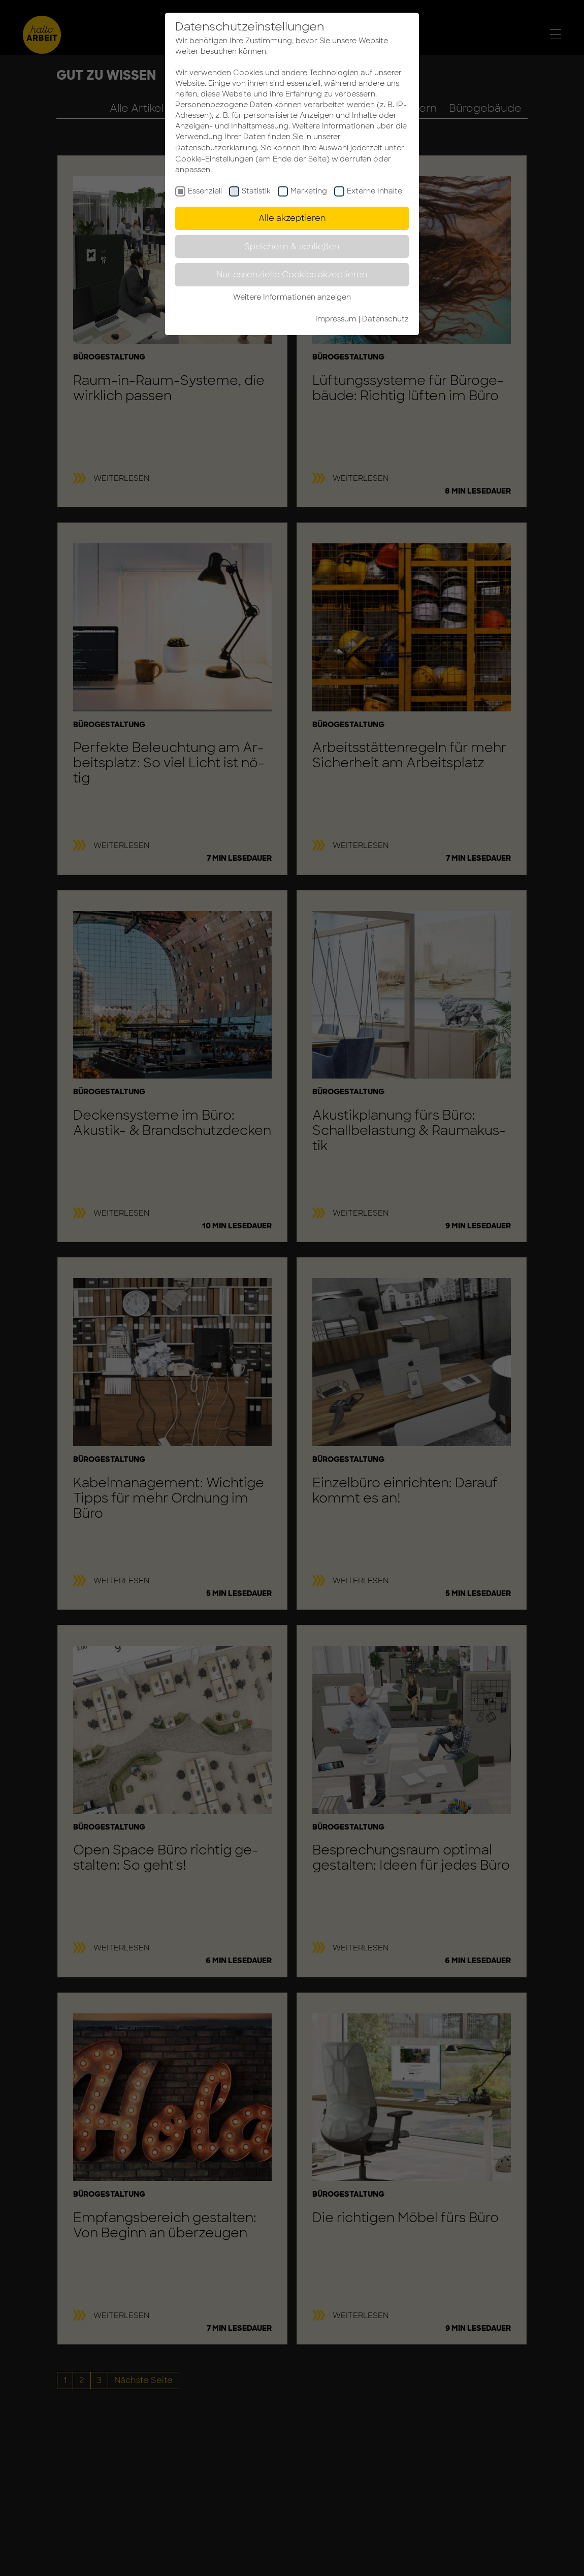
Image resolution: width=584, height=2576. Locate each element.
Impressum (335, 318)
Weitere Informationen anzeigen (292, 297)
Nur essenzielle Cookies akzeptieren (292, 274)
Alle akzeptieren (292, 218)
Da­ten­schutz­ (385, 318)
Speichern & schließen (292, 246)
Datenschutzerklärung (216, 147)
